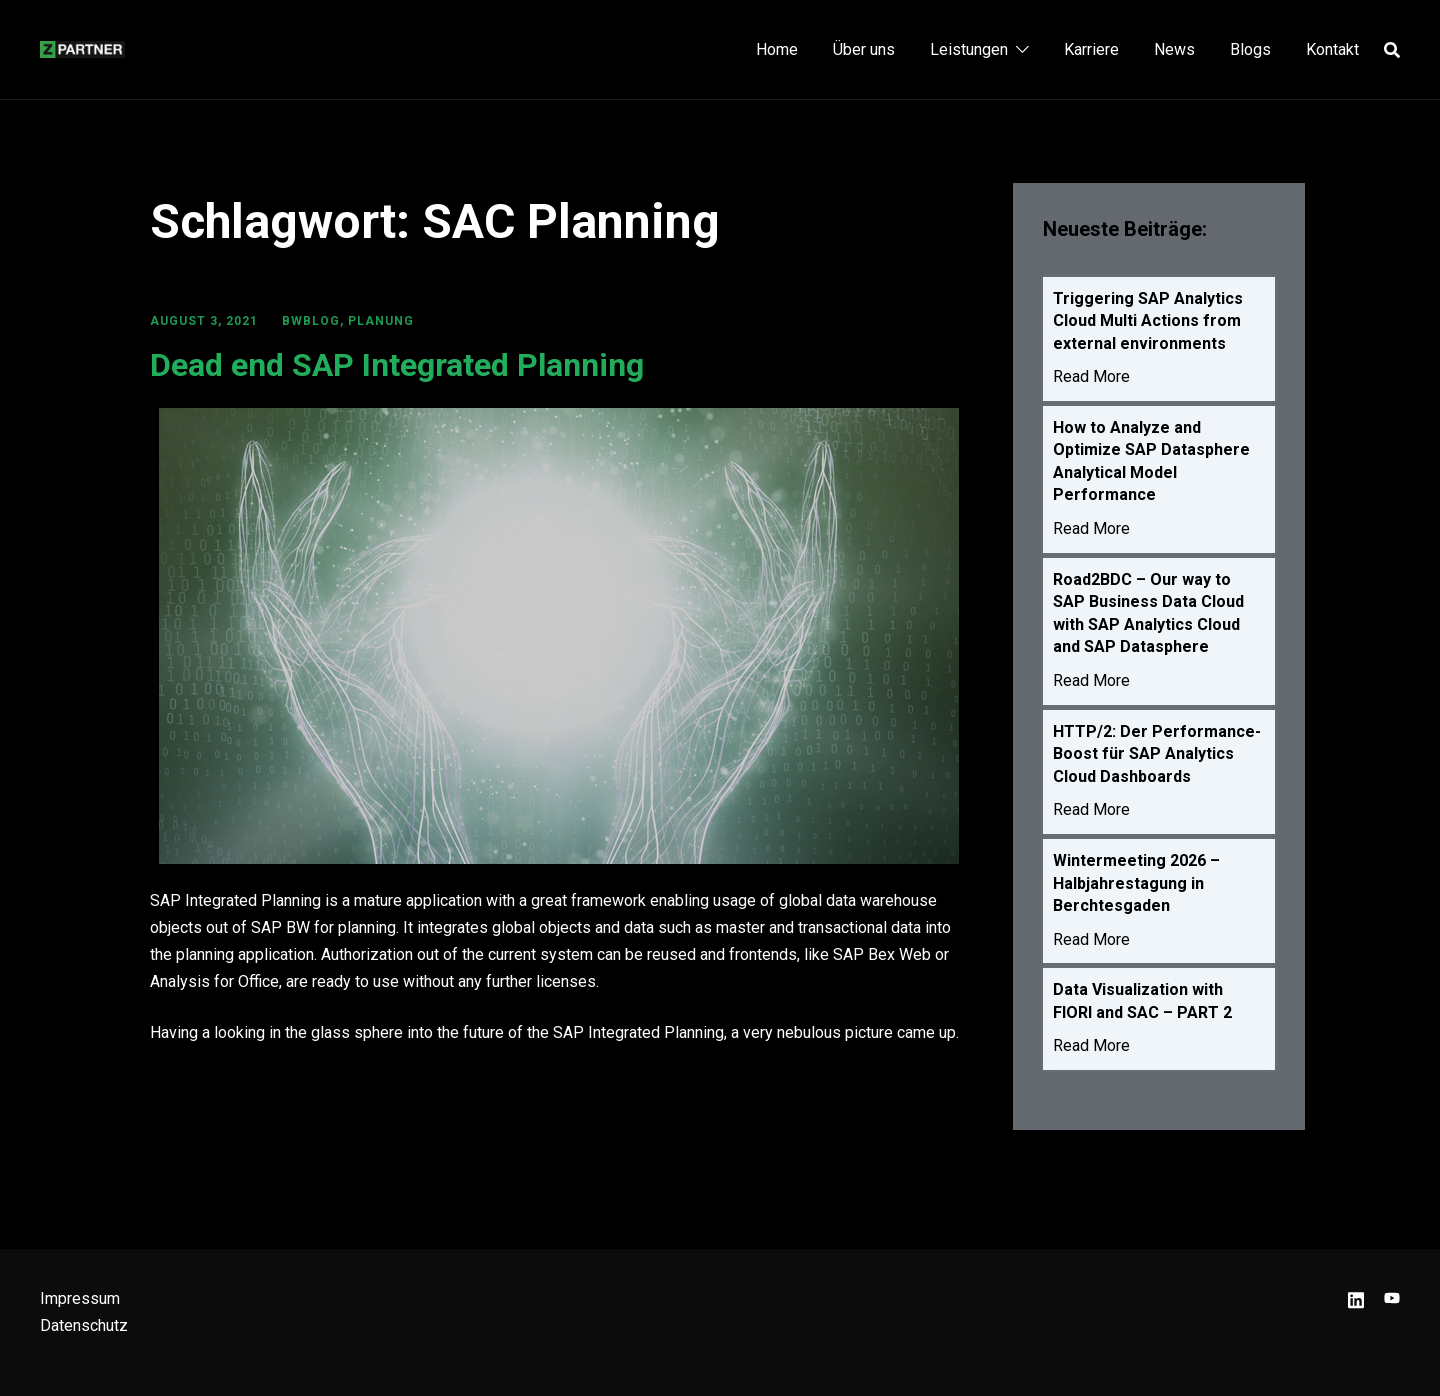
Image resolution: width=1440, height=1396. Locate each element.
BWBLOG (311, 321)
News (1174, 49)
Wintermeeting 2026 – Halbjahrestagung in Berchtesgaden (1136, 898)
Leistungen (969, 49)
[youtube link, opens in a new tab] (1392, 1298)
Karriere (1091, 49)
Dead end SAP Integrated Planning (397, 365)
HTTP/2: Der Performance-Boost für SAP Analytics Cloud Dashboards (1157, 766)
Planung (381, 321)
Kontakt (1332, 49)
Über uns (864, 49)
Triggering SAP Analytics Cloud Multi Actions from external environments (1148, 322)
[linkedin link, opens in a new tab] (1356, 1298)
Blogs (1250, 49)
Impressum (80, 1298)
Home (777, 49)
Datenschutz (84, 1325)
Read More (1091, 379)
